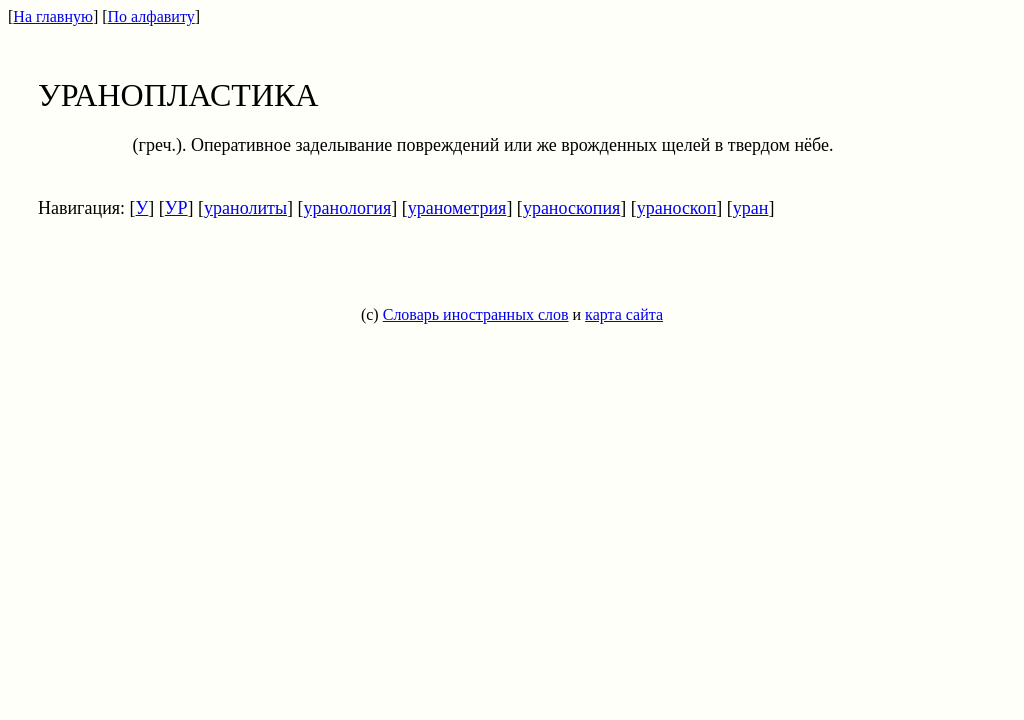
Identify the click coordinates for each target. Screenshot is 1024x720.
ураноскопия (571, 208)
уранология (348, 208)
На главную (53, 16)
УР (176, 208)
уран (751, 208)
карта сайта (624, 314)
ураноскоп (677, 208)
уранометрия (457, 208)
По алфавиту (151, 16)
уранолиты (245, 208)
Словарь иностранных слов (476, 314)
